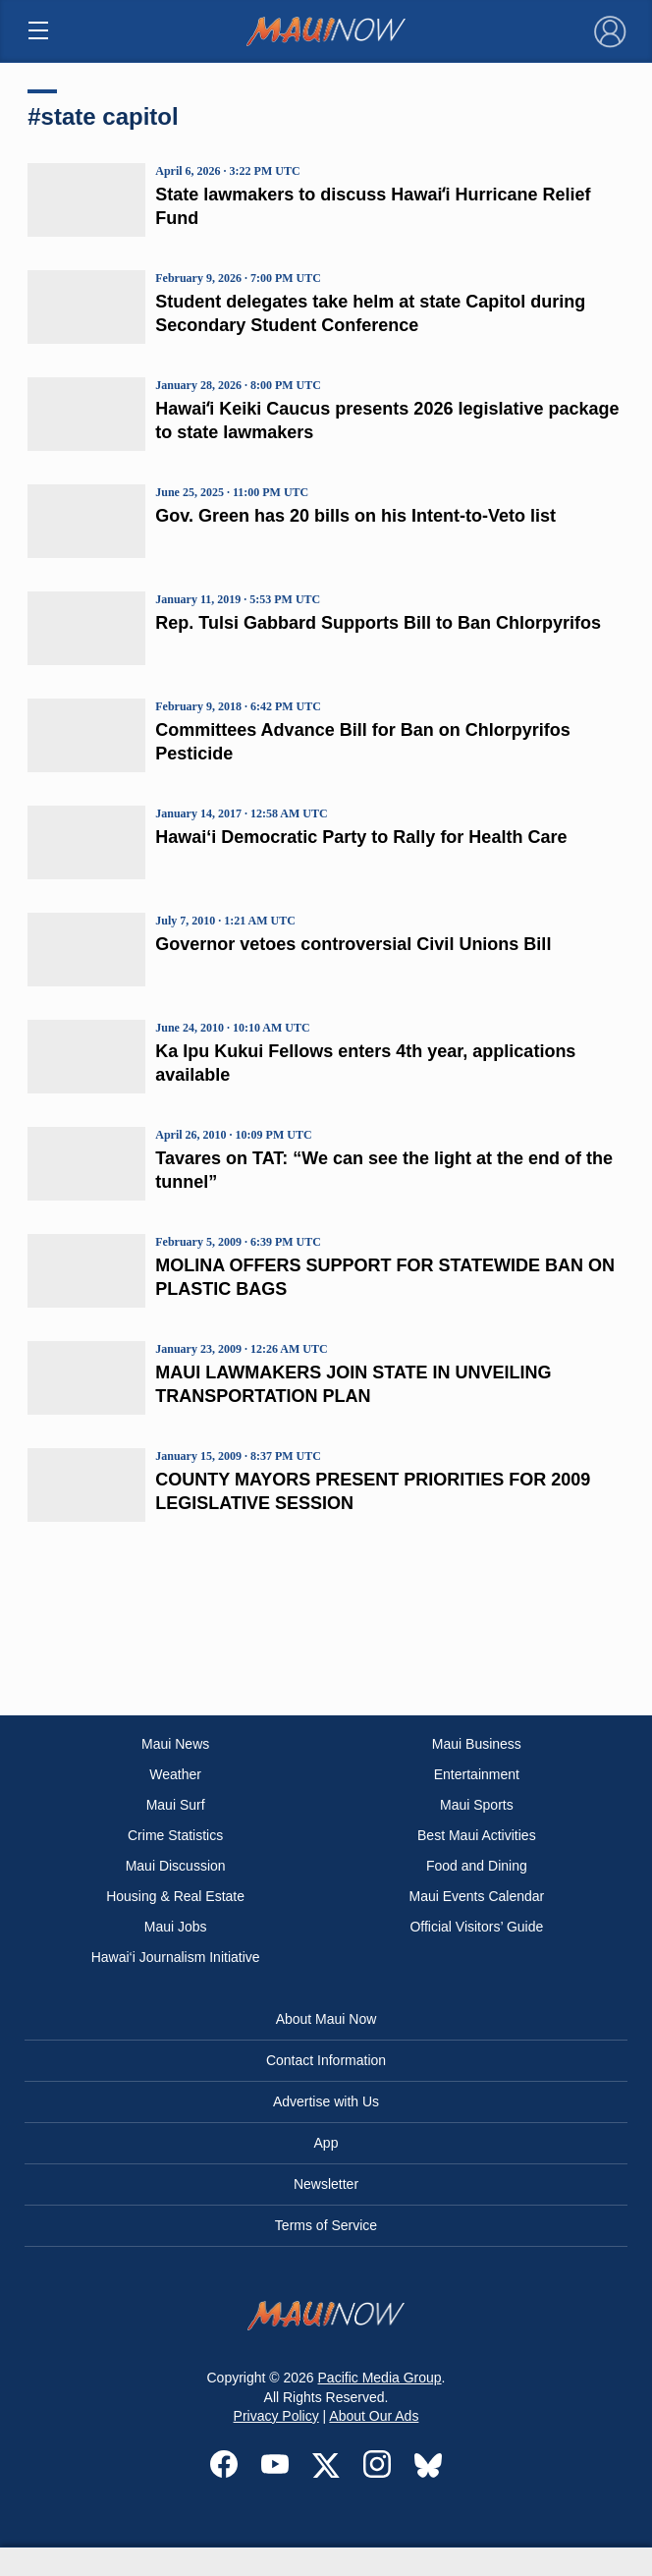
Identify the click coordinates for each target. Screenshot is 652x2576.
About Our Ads (373, 2416)
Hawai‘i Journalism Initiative (175, 1957)
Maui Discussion (176, 1866)
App (326, 2143)
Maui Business (476, 1744)
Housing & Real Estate (175, 1896)
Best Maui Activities (476, 1835)
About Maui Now (326, 2019)
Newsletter (326, 2184)
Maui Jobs (175, 1926)
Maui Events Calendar (476, 1896)
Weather (175, 1774)
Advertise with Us (326, 2101)
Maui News (175, 1744)
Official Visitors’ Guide (476, 1926)
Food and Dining (476, 1866)
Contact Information (326, 2060)
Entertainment (476, 1774)
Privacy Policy (276, 2416)
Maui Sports (477, 1805)
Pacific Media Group (380, 2377)
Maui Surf (175, 1805)
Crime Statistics (175, 1835)
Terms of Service (326, 2225)
